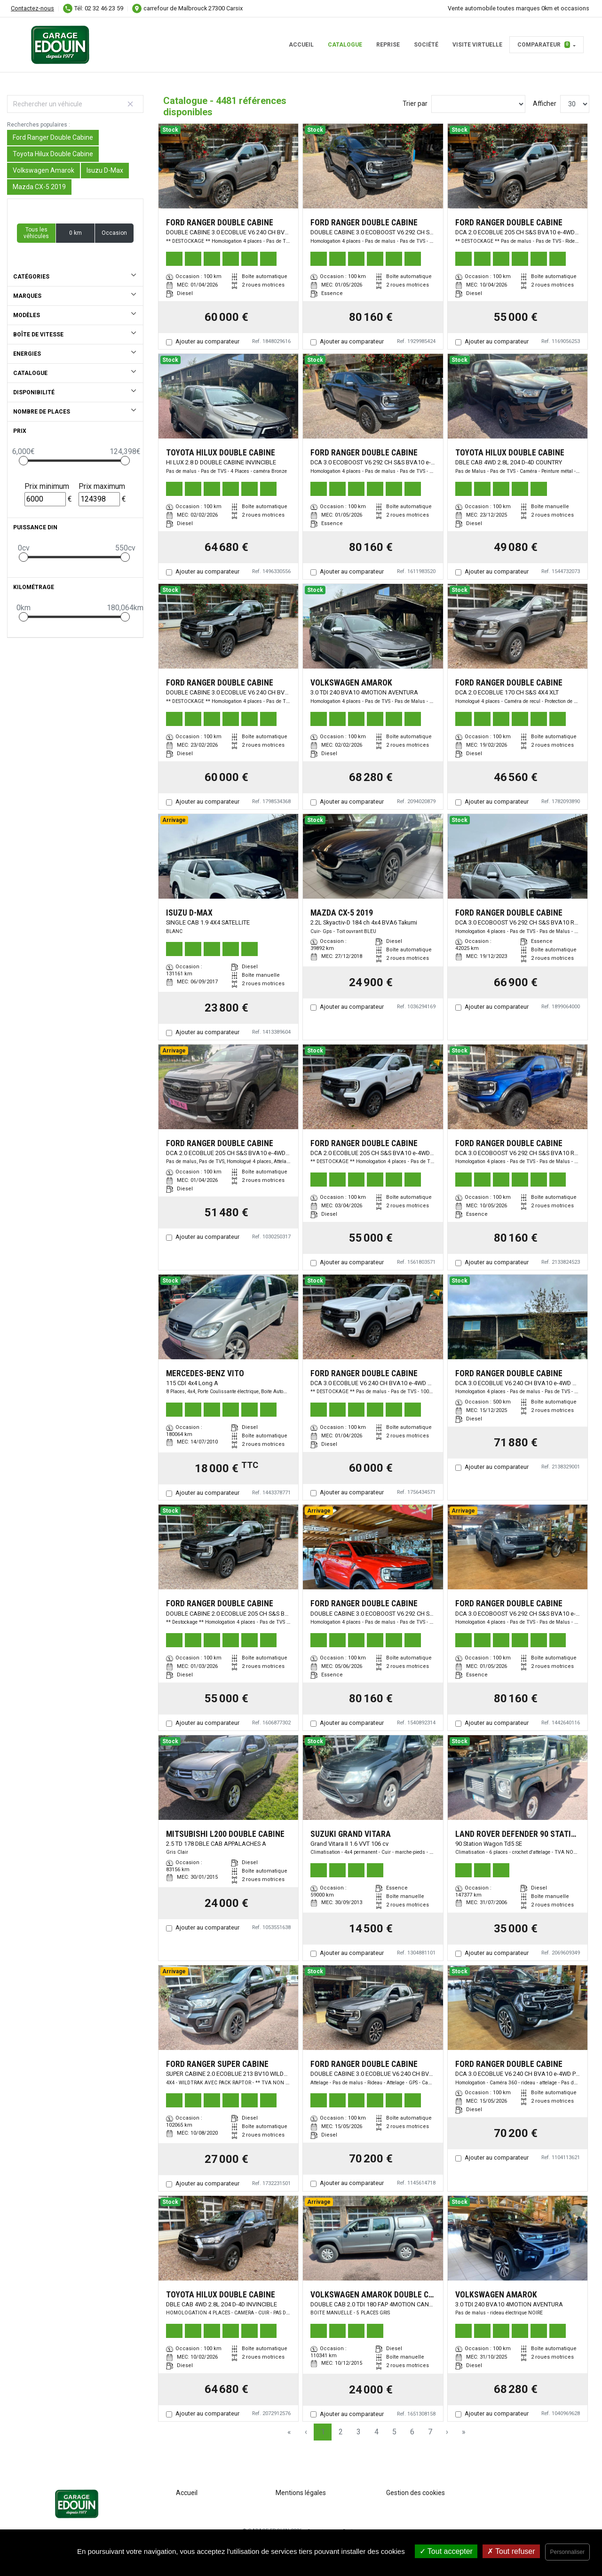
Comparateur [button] (543, 44)
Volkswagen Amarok (43, 170)
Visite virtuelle (477, 44)
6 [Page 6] (412, 2431)
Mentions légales (301, 2492)
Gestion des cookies (415, 2492)
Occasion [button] (114, 233)
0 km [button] (75, 233)
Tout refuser (511, 2551)
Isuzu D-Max (105, 170)
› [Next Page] (447, 2431)
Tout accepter (446, 2551)
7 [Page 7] (430, 2431)
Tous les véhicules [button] (36, 232)
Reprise (388, 44)
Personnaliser (567, 2552)
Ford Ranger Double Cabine (53, 137)
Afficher (544, 103)
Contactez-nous (32, 8)
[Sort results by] (478, 104)
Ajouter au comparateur (207, 341)
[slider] (23, 460)
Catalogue (345, 44)
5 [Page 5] (394, 2431)
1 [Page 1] (323, 2431)
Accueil (301, 44)
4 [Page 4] (376, 2431)
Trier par (415, 103)
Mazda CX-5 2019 (39, 187)
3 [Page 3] (358, 2431)
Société (426, 44)
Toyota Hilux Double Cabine (53, 154)
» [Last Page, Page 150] (464, 2431)
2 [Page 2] (341, 2431)
